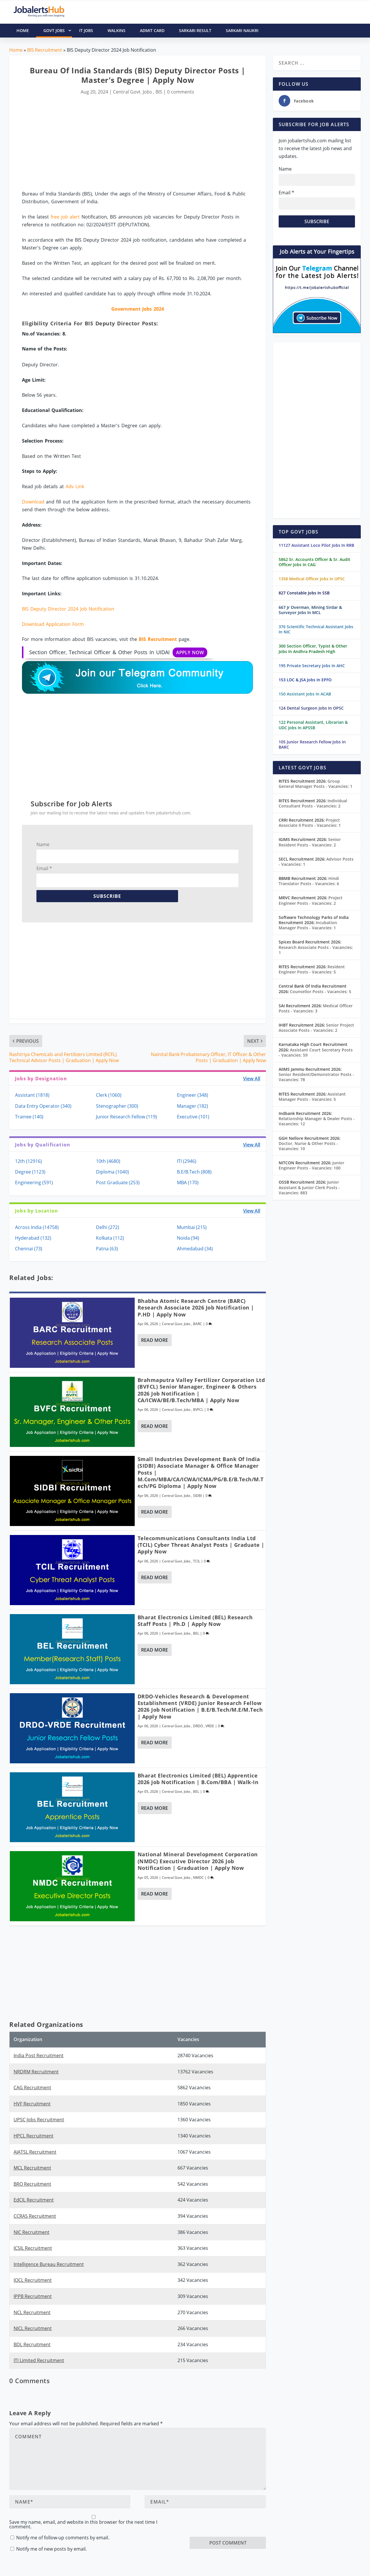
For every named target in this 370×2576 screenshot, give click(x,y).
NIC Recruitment (31, 2232)
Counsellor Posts (320, 991)
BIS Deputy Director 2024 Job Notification (68, 609)
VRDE (210, 1725)
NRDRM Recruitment (36, 2071)
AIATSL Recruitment (35, 2152)
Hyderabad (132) (33, 1238)
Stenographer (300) (117, 1106)
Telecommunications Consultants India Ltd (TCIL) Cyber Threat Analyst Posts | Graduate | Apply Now (201, 1545)
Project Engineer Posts (311, 900)
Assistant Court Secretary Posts (316, 1052)
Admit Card (152, 30)
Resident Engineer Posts (312, 969)
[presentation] (234, 2525)
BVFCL (198, 1409)
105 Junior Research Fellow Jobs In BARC (312, 744)
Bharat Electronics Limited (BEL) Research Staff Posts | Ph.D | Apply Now (195, 1620)
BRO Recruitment (32, 2184)
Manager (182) (192, 1106)
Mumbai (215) (192, 1227)
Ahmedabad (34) (195, 1248)
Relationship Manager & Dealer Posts (317, 1121)
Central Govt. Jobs (132, 92)
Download (33, 502)
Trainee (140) (29, 1116)
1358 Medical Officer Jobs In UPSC (312, 578)
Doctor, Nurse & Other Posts (308, 1146)
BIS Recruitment (44, 50)
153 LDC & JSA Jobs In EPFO (305, 679)
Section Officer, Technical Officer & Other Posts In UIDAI (118, 652)
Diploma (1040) (112, 1172)
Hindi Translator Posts (309, 881)
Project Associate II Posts (310, 822)
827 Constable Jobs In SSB (304, 593)
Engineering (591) (34, 1182)
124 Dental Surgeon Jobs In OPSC (311, 708)
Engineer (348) (192, 1095)
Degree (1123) (30, 1172)
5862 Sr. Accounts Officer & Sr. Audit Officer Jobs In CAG (314, 562)
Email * (44, 868)
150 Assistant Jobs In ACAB (305, 694)
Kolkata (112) (110, 1238)
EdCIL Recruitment (34, 2200)
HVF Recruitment (32, 2104)
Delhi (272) (107, 1227)
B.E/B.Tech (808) (194, 1172)
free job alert (65, 217)
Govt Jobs (57, 31)
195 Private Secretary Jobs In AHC (312, 665)
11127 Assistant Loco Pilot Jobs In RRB (316, 545)
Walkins (116, 30)
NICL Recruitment (33, 2328)
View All (251, 1078)
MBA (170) (188, 1182)
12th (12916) (28, 1161)
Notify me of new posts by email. (51, 2549)
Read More (154, 1340)
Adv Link (75, 486)
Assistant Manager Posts (312, 1096)
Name (42, 844)
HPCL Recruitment (33, 2136)
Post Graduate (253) (118, 1182)
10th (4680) (108, 1161)
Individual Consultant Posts (313, 803)
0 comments (180, 92)
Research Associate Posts (316, 950)
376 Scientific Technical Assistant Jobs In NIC (316, 629)
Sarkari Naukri (242, 30)
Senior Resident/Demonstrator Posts (316, 1077)
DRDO (198, 1725)
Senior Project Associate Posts (316, 1027)
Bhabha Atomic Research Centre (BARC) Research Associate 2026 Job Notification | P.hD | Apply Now (196, 1307)
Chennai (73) (28, 1248)
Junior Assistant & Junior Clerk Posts (309, 1187)
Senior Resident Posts (310, 842)
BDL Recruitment (32, 2344)
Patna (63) (107, 1248)
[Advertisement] (137, 143)
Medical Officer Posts (316, 1008)
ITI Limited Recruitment (39, 2360)
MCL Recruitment (32, 2168)
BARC (197, 1323)
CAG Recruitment (32, 2087)
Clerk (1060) (108, 1095)
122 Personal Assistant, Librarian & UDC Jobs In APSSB (313, 724)
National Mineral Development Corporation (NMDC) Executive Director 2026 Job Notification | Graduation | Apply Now (198, 1861)
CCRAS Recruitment (35, 2216)
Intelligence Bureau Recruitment (49, 2264)
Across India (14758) (37, 1227)
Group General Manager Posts (315, 783)
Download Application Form (53, 624)
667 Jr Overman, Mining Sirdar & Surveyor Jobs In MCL (310, 610)
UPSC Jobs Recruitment (39, 2119)
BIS (159, 92)
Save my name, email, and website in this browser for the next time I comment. (83, 2524)
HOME (22, 30)
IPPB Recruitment (33, 2296)
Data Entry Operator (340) (43, 1106)
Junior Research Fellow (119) (126, 1116)
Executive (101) (193, 1116)
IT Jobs (86, 30)
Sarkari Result (195, 30)
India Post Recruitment (39, 2055)
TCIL (196, 1561)
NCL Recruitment (32, 2312)
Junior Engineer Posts (311, 1165)
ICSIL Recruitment (33, 2248)
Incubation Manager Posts (308, 925)
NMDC (198, 1877)
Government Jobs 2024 (137, 309)
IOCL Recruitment (33, 2280)
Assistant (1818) (32, 1095)
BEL (196, 1633)
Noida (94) (188, 1238)
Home (16, 50)
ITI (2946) (186, 1161)
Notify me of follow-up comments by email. (62, 2537)
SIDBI (197, 1495)
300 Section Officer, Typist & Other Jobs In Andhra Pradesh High (313, 648)
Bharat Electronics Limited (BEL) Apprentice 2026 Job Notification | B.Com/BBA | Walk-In (198, 1779)
